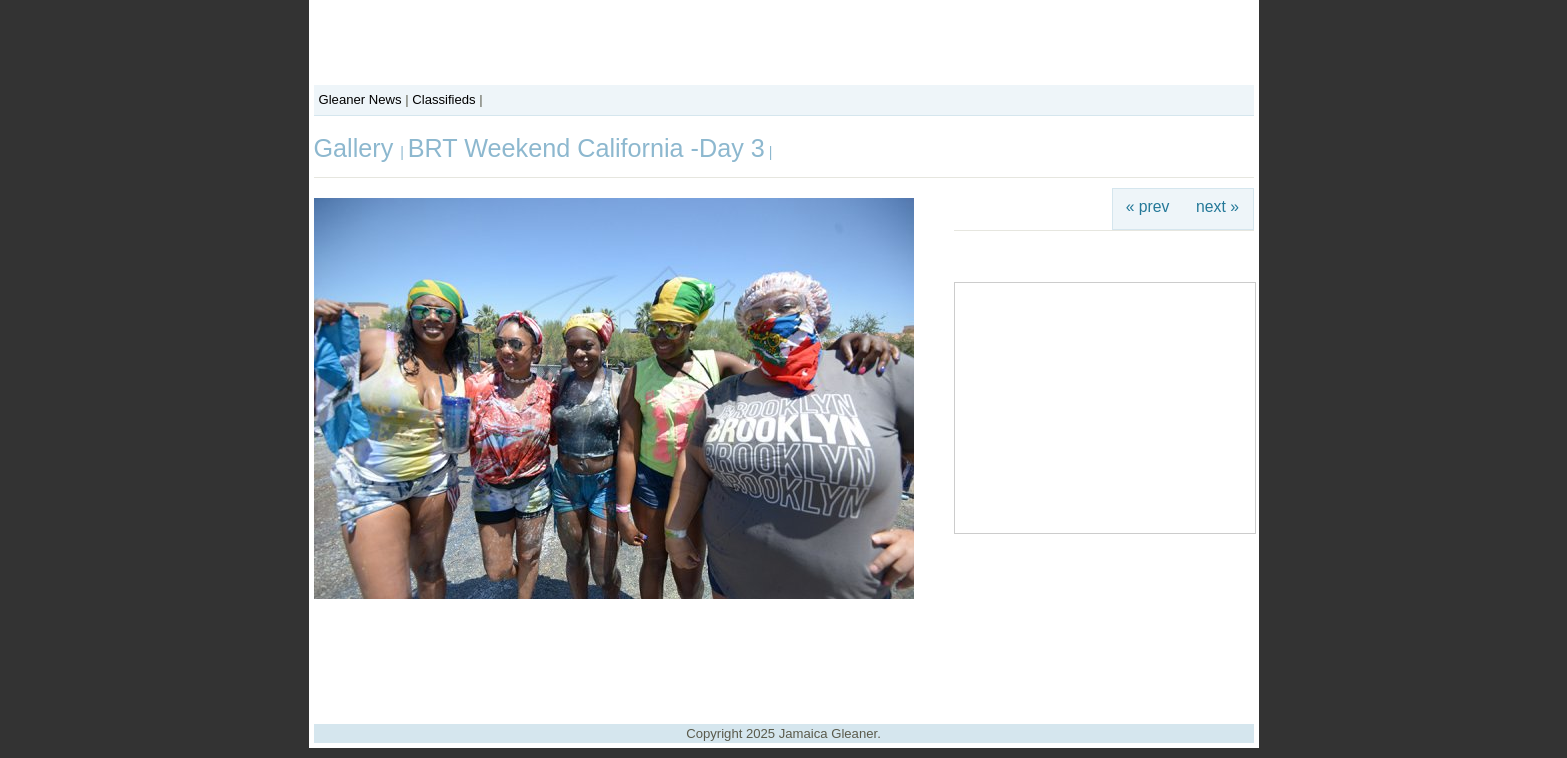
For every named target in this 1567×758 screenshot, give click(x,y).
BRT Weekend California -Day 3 (586, 148)
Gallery (357, 148)
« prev (1148, 206)
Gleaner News (360, 99)
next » (1217, 206)
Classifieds (443, 99)
